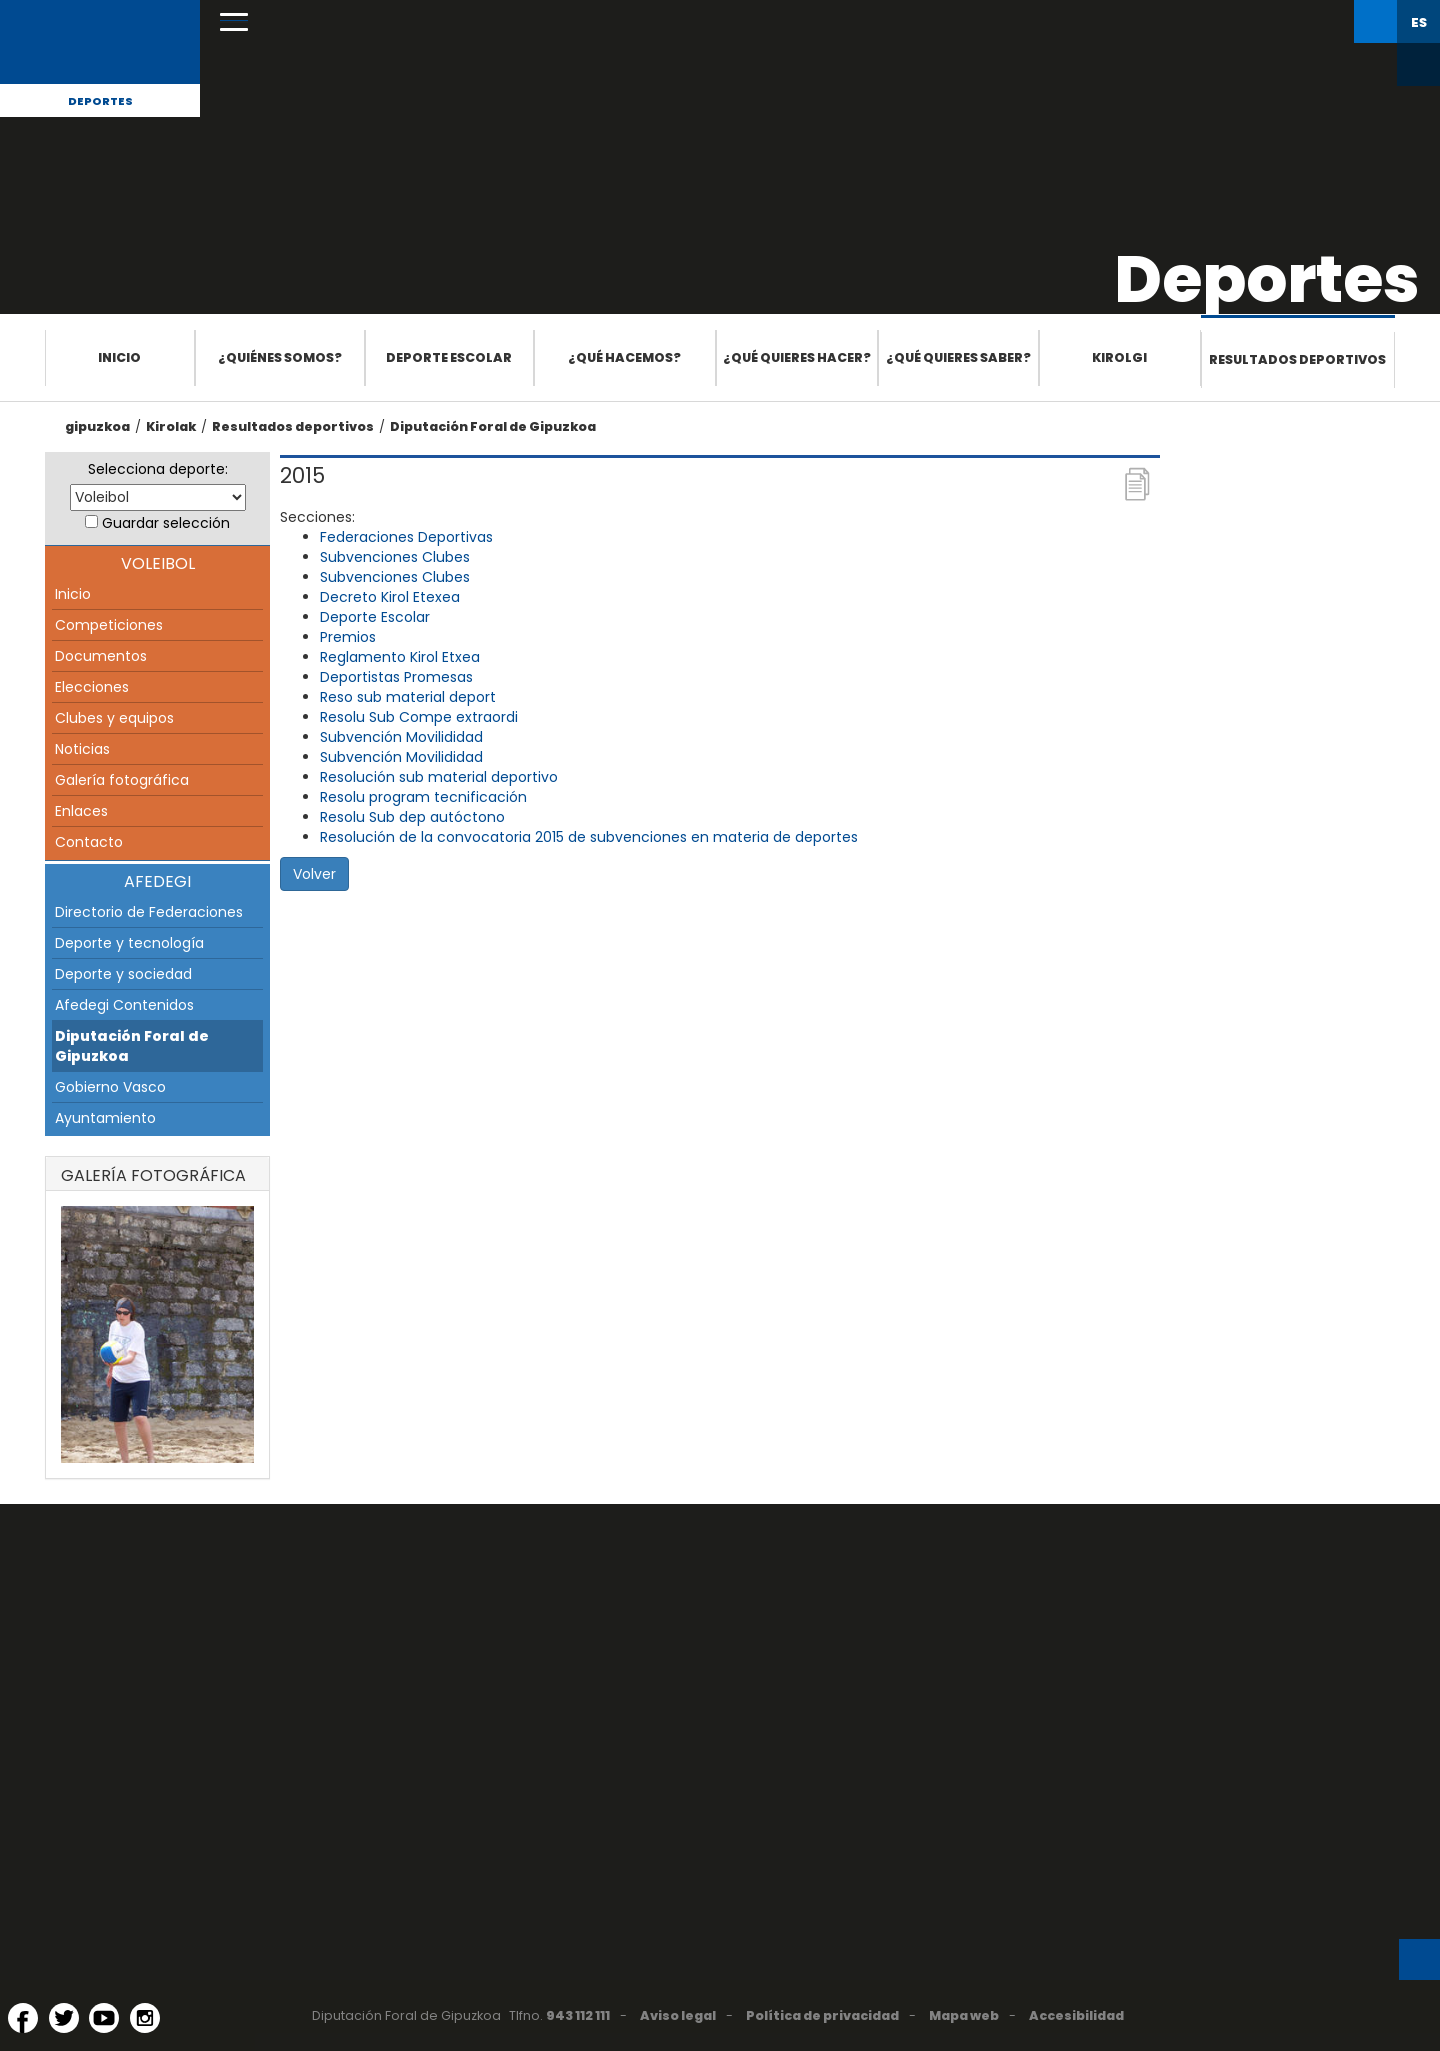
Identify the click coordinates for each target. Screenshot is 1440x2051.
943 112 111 (578, 2015)
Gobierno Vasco (110, 1087)
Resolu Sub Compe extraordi (419, 717)
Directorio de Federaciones (149, 912)
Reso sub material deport (408, 697)
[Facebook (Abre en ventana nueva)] (23, 2018)
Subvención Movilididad (401, 737)
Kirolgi (1119, 357)
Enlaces (81, 811)
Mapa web (964, 2015)
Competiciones (109, 625)
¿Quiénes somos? (280, 357)
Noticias (82, 749)
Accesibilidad (1076, 2015)
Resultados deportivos (1297, 359)
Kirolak (171, 426)
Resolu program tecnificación (423, 797)
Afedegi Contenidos (124, 1005)
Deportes (100, 101)
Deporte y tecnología (129, 943)
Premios (348, 637)
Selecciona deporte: (158, 469)
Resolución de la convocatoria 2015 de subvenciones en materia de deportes (589, 837)
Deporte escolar (449, 357)
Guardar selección (166, 523)
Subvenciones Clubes (395, 557)
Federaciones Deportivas (406, 537)
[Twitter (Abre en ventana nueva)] (64, 2018)
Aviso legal (678, 2015)
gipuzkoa (97, 426)
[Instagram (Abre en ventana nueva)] (145, 2018)
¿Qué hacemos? (624, 357)
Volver (314, 874)
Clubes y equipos (114, 718)
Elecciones (92, 687)
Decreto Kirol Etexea (390, 597)
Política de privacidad (822, 2015)
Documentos (101, 656)
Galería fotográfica (122, 780)
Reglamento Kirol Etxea (400, 657)
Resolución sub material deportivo (439, 777)
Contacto (89, 842)
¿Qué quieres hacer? (797, 357)
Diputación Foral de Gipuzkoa (493, 426)
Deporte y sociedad (123, 974)
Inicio (119, 357)
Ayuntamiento (105, 1118)
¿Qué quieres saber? (958, 357)
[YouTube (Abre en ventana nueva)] (104, 2018)
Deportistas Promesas (396, 677)
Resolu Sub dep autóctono (412, 817)
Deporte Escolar (375, 617)
